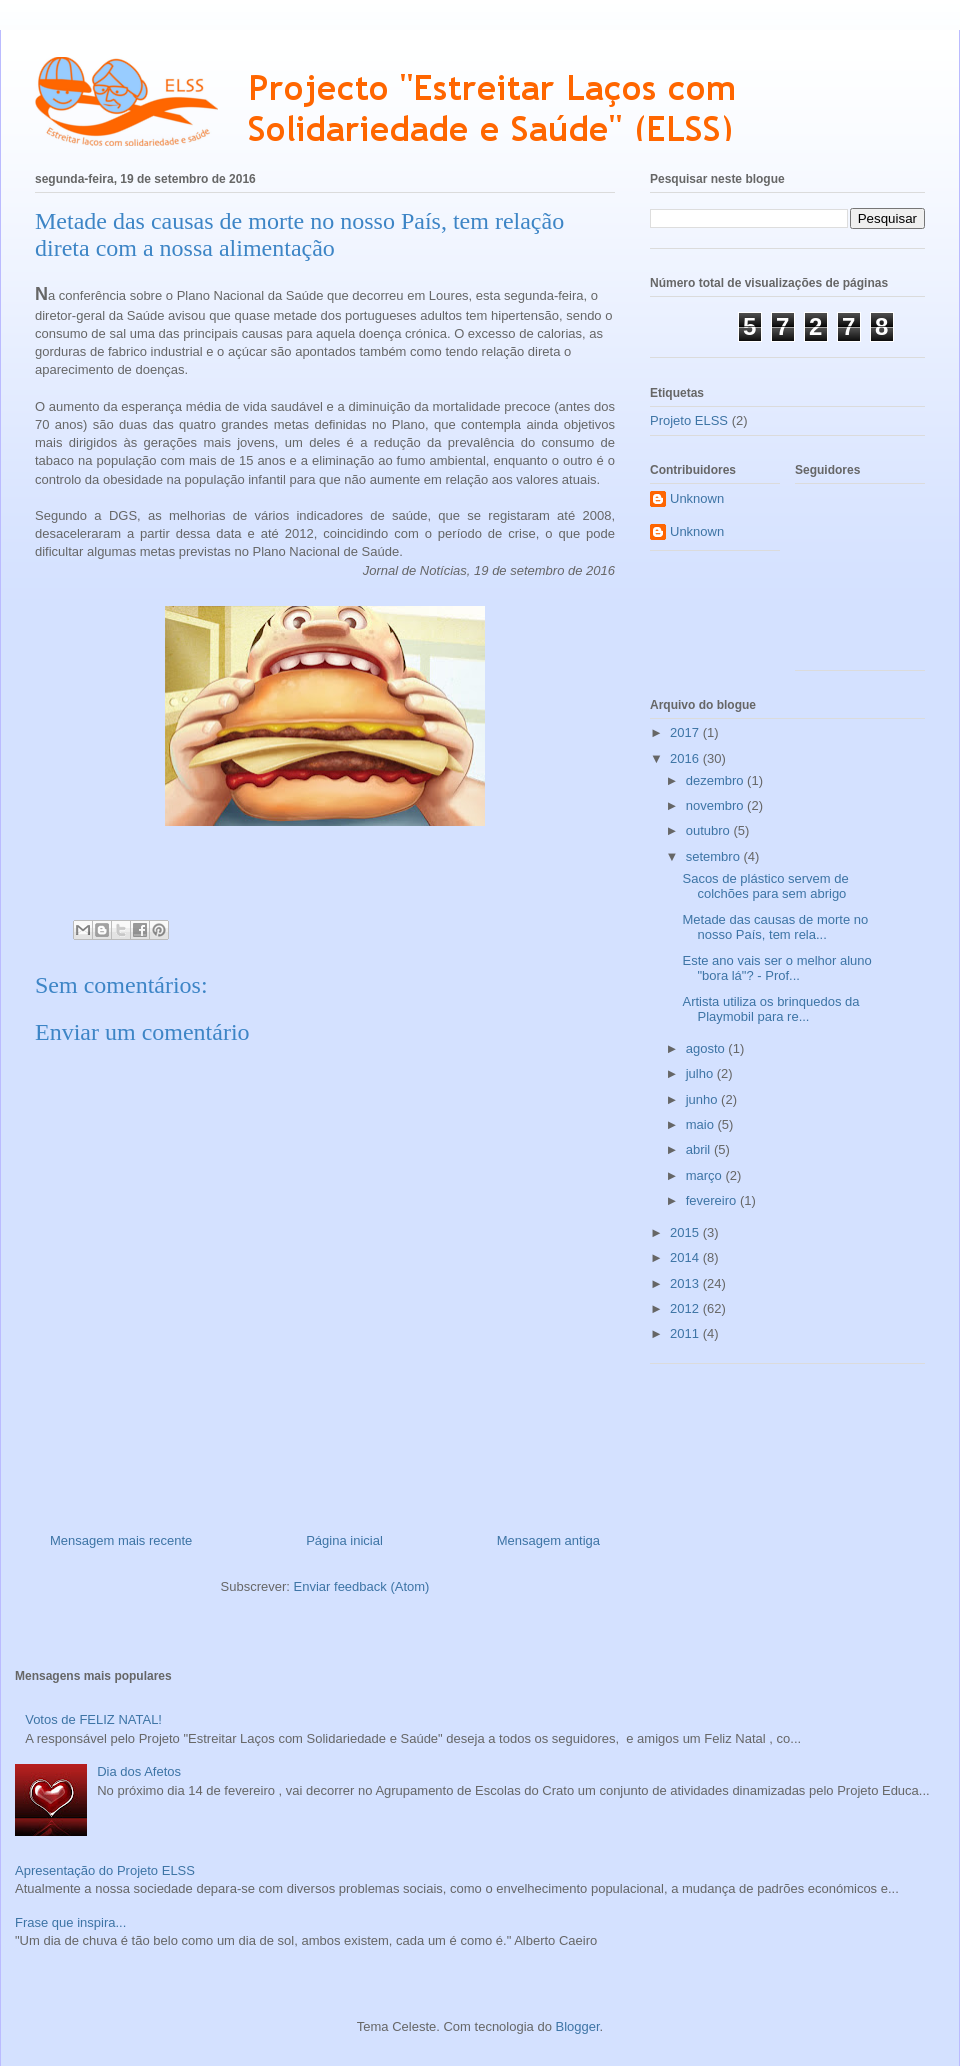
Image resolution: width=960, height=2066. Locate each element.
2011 (686, 1333)
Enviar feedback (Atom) (362, 1586)
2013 (686, 1283)
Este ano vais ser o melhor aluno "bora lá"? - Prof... (776, 968)
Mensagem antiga (548, 1540)
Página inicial (344, 1540)
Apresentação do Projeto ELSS (105, 1870)
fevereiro (713, 1200)
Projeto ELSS (689, 420)
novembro (716, 805)
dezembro (716, 780)
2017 (686, 732)
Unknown (697, 498)
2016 (686, 758)
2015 (686, 1232)
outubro (710, 830)
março (706, 1175)
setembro (715, 856)
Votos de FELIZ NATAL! (93, 1719)
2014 (686, 1257)
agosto (707, 1048)
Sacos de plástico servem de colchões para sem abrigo (765, 886)
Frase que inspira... (70, 1922)
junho (703, 1099)
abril (700, 1149)
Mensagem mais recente (121, 1540)
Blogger (578, 2026)
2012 (686, 1308)
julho (701, 1073)
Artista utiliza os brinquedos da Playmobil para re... (770, 1009)
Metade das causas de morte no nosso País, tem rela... (775, 927)
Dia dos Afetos (139, 1771)
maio (702, 1124)
